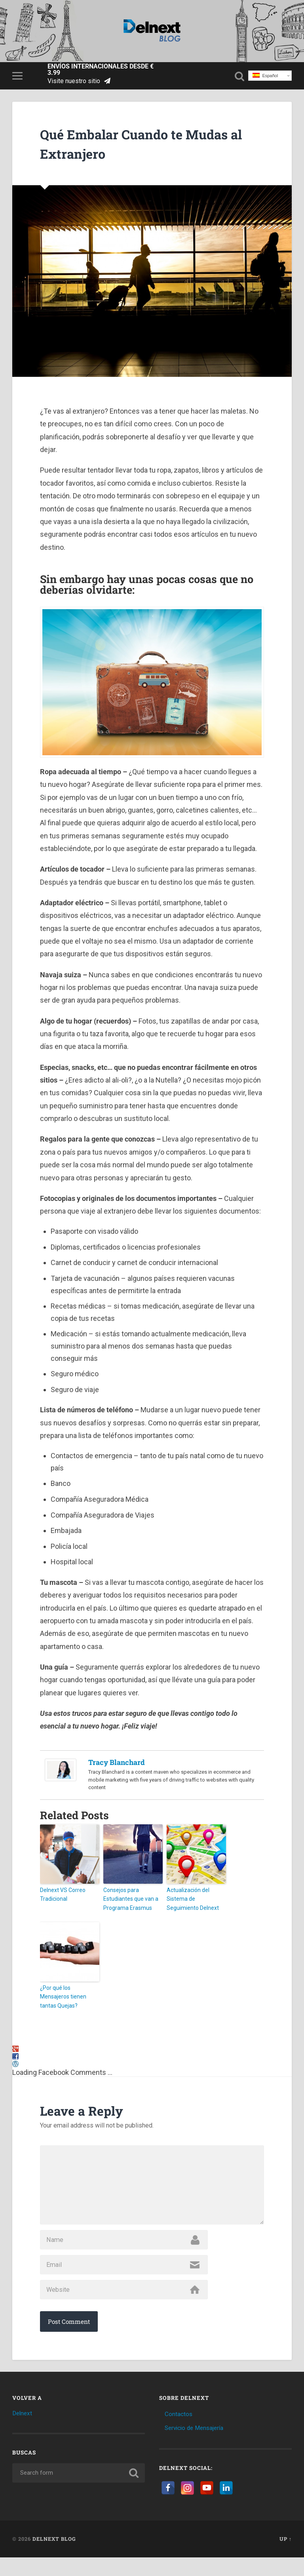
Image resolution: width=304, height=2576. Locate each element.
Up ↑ (285, 2558)
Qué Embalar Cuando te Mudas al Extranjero (129, 147)
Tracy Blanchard (116, 1766)
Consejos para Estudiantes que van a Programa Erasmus (128, 1901)
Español (265, 78)
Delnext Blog (54, 2558)
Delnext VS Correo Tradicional (60, 1897)
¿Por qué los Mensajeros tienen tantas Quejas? (68, 1993)
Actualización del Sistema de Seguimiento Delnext (196, 1897)
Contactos (180, 2433)
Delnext (23, 2432)
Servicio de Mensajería (198, 2447)
